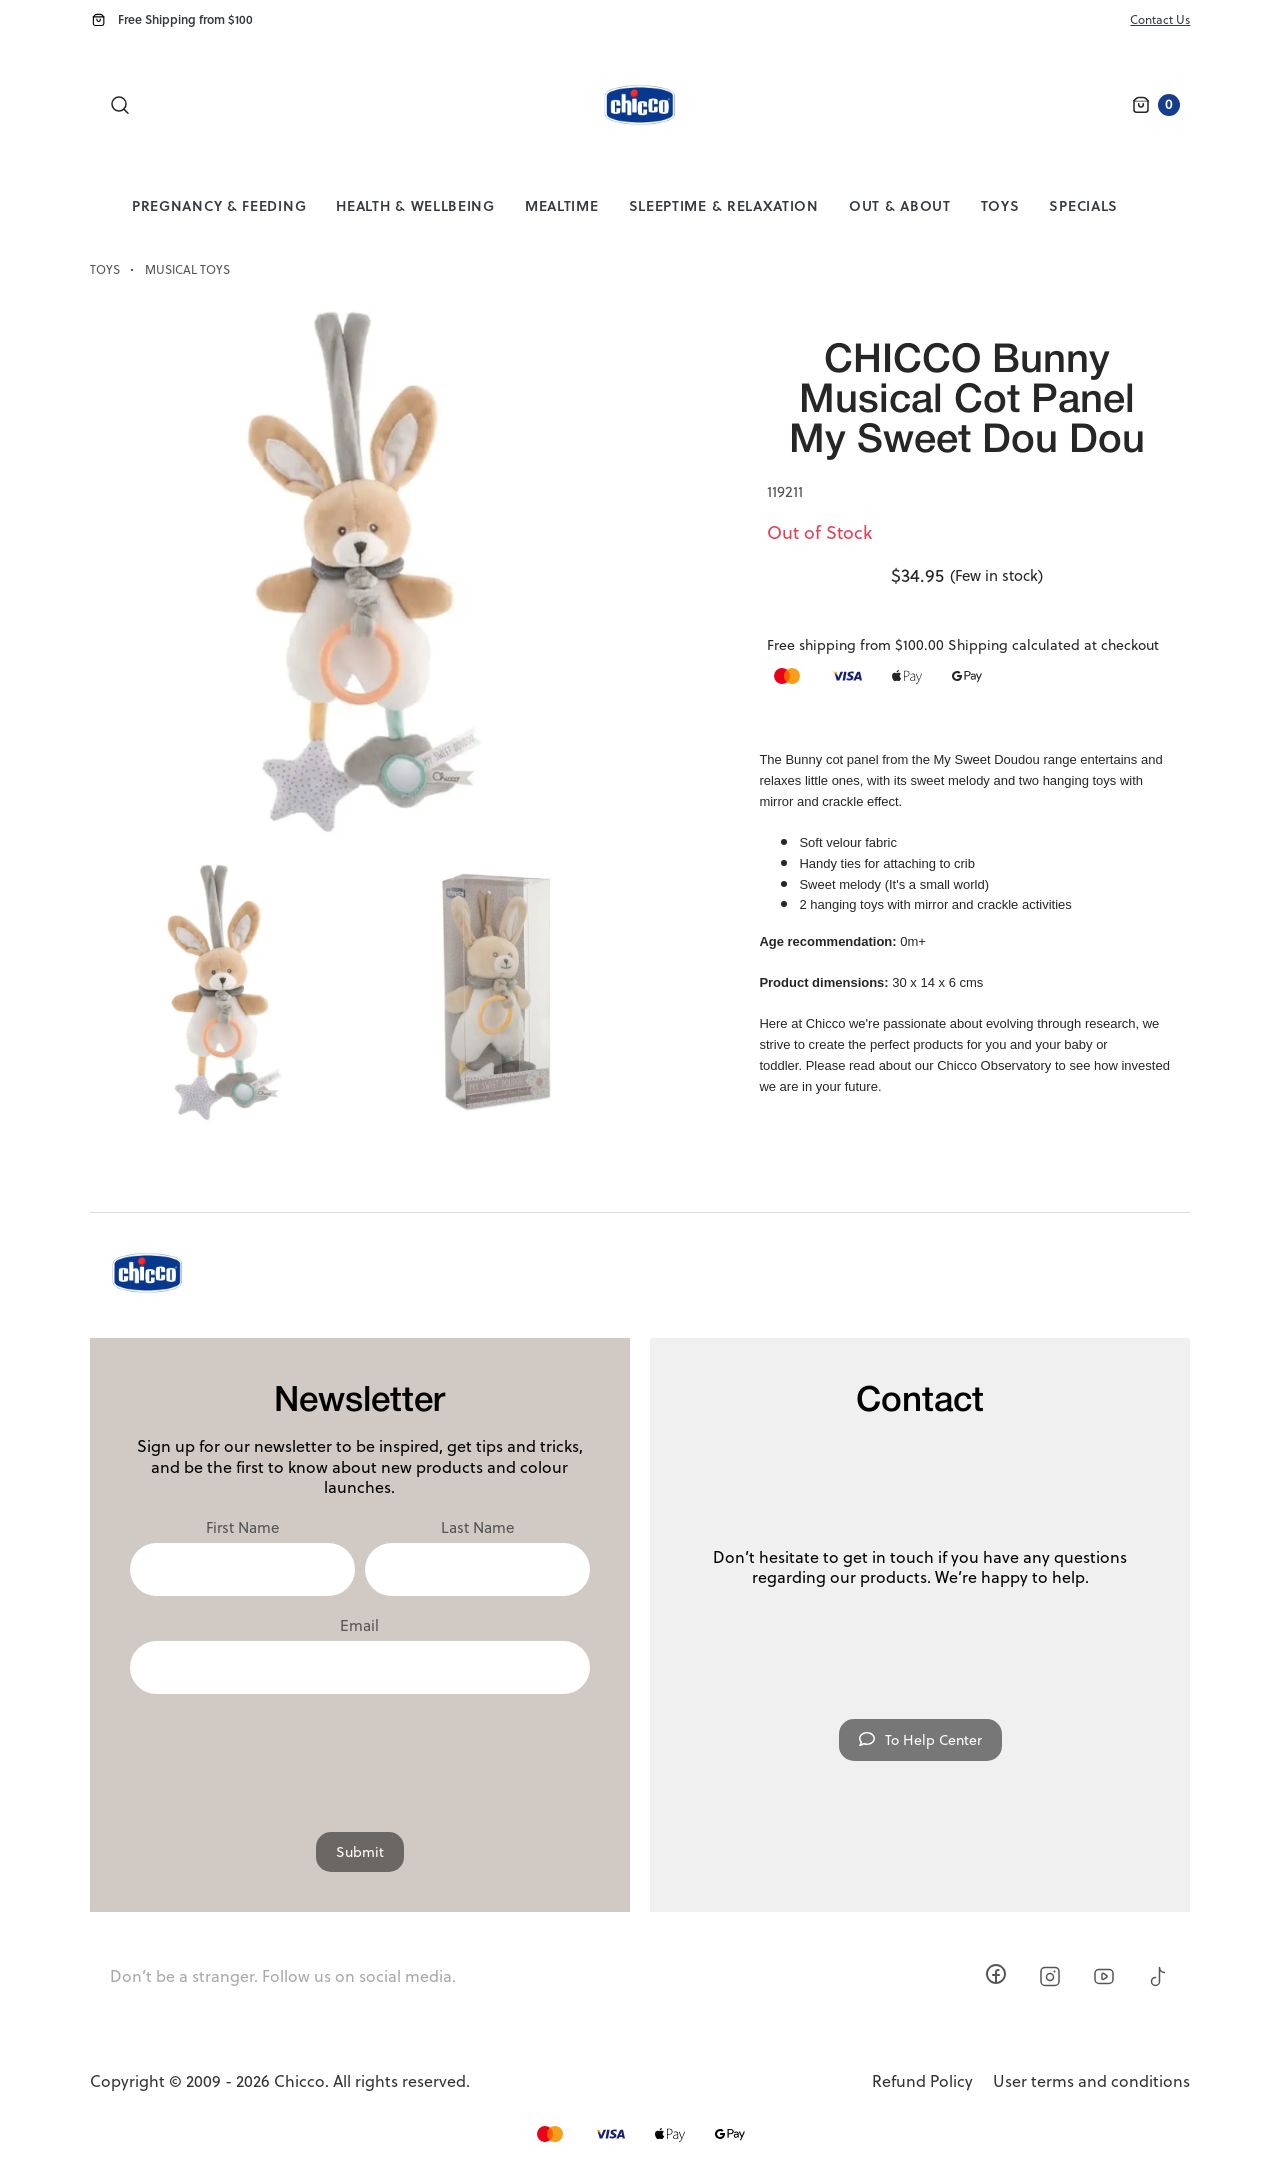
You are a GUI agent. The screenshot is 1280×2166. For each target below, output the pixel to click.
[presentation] (360, 1753)
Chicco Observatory (994, 1065)
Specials (1083, 205)
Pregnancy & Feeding (219, 205)
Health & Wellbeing (415, 205)
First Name (242, 1528)
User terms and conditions (1091, 2081)
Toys (1000, 205)
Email (359, 1626)
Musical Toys (187, 270)
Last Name (477, 1528)
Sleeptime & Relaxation (724, 205)
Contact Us (1160, 19)
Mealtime (562, 205)
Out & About (900, 205)
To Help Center (920, 1740)
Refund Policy (922, 2081)
